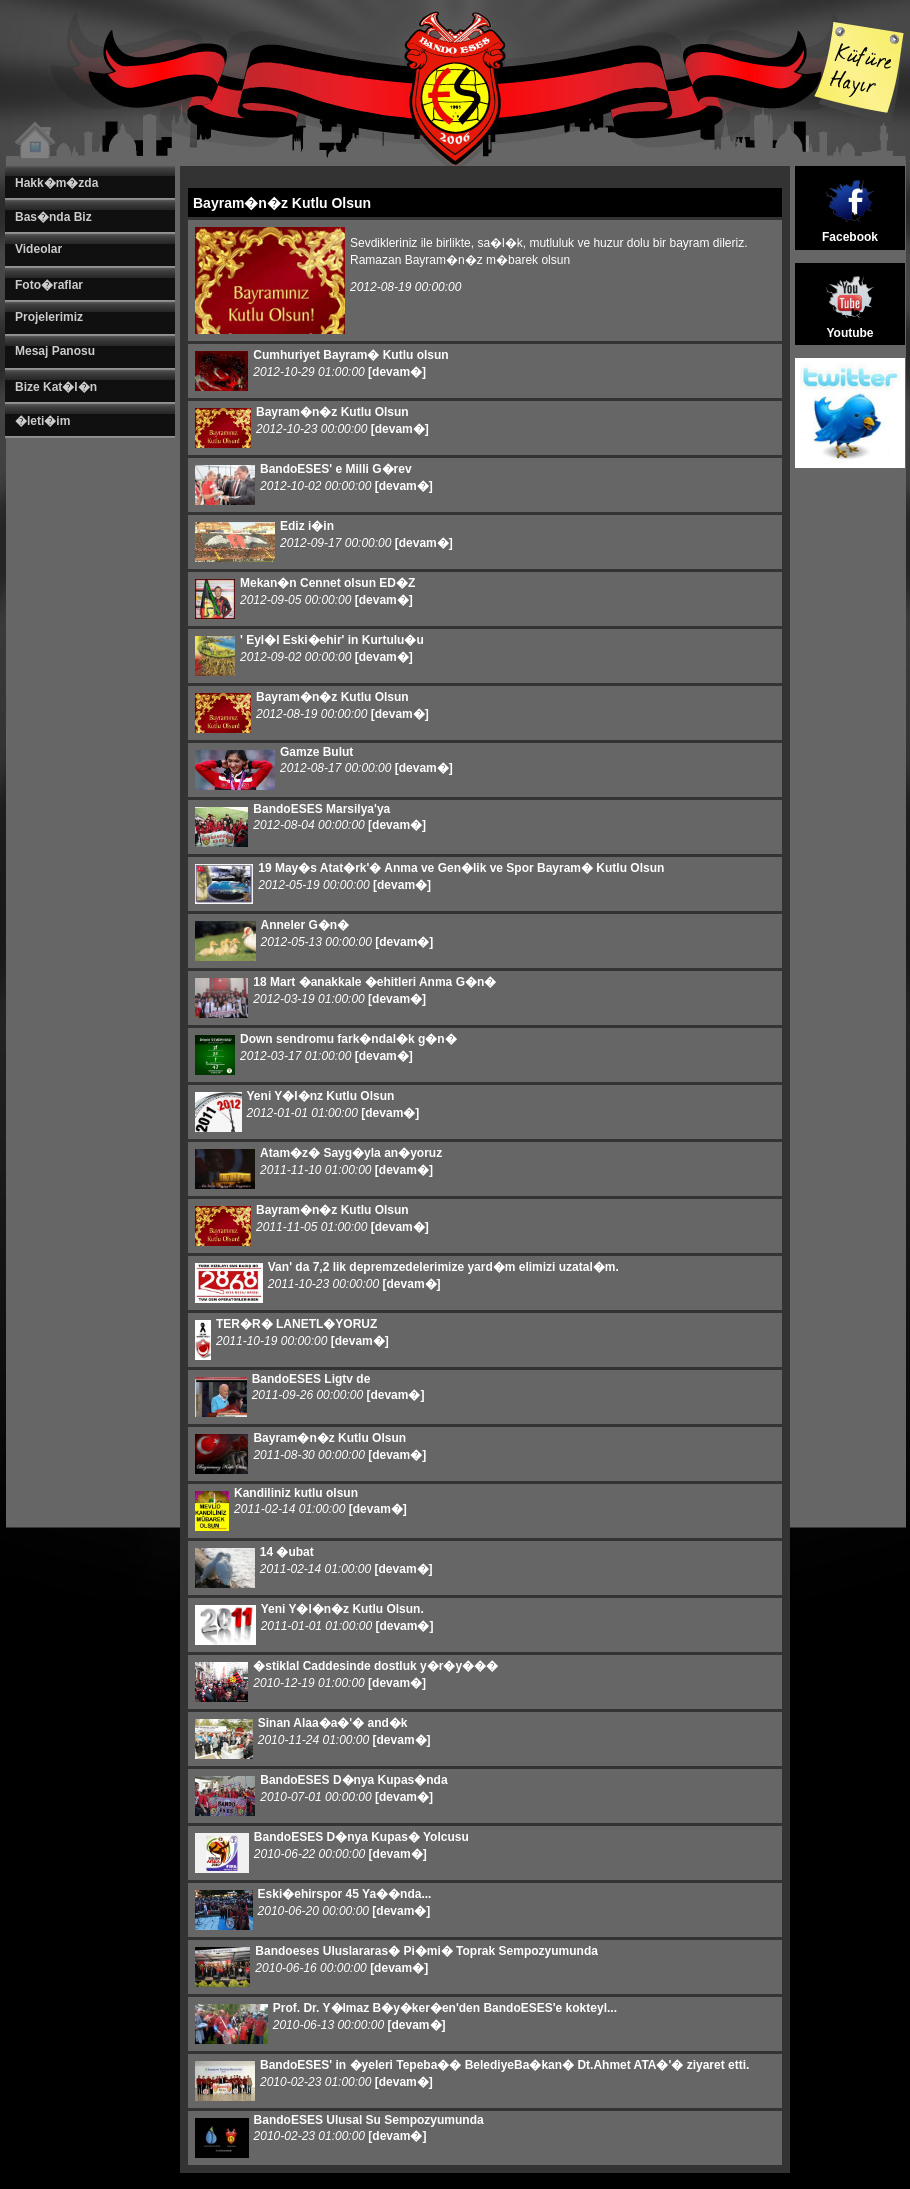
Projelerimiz (49, 317)
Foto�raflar (49, 285)
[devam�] (397, 372)
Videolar (38, 249)
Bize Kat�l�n (56, 387)
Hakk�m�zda (56, 183)
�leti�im (42, 421)
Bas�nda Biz (53, 217)
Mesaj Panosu (55, 351)
